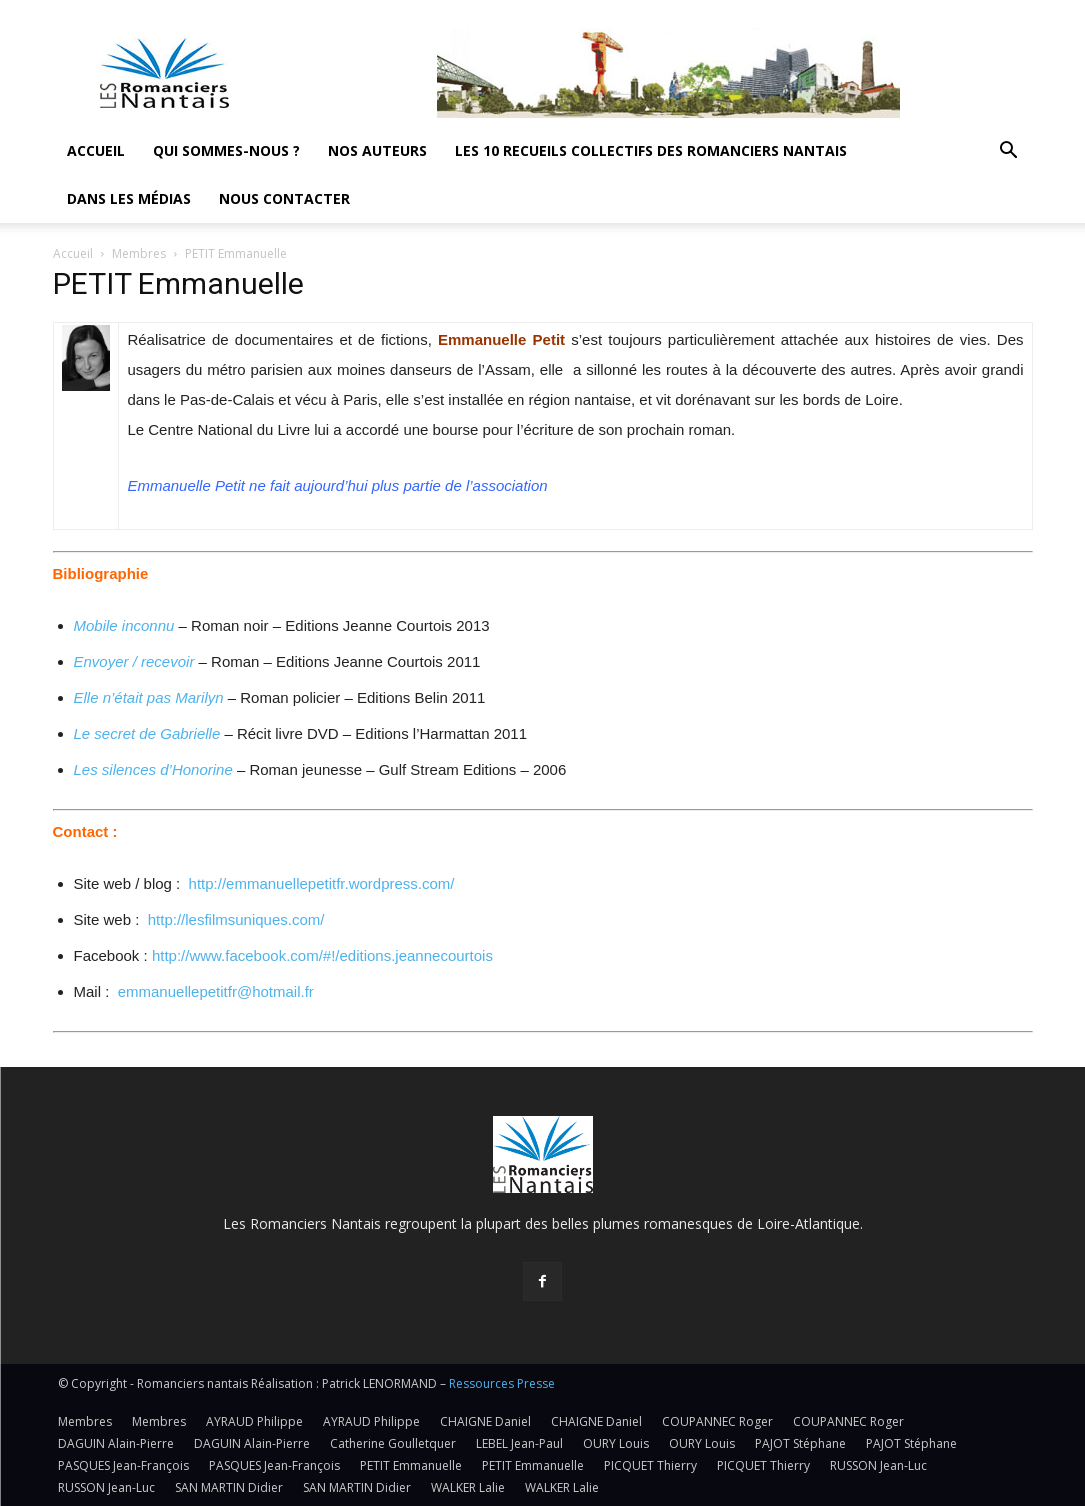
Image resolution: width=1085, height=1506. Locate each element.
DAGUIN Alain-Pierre (116, 1443)
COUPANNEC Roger (717, 1421)
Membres (139, 253)
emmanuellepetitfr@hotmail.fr (216, 991)
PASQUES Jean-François (123, 1465)
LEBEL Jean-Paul (519, 1443)
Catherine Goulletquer (393, 1443)
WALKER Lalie (468, 1487)
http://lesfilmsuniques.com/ (236, 919)
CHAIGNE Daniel (485, 1421)
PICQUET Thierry (650, 1465)
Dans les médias (129, 198)
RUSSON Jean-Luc (878, 1465)
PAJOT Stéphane (800, 1443)
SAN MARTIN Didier (229, 1487)
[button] (1009, 152)
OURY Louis (616, 1443)
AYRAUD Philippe (254, 1421)
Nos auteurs (377, 150)
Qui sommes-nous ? (226, 150)
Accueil (96, 150)
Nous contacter (284, 198)
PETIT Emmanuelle (411, 1465)
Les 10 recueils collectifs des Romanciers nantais (651, 150)
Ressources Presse (502, 1383)
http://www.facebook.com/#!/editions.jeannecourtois (322, 955)
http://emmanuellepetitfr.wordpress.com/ (322, 883)
